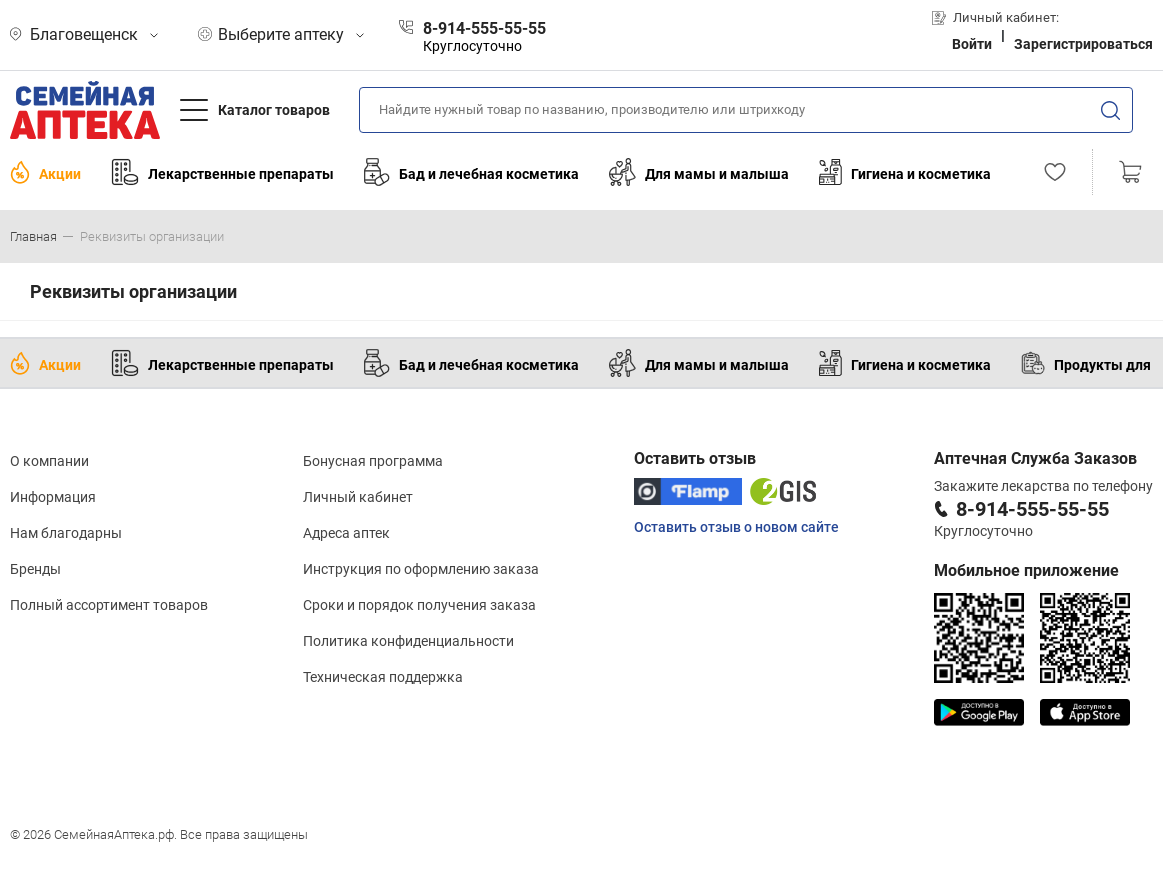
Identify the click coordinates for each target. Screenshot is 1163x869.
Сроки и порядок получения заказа (419, 605)
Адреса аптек (346, 533)
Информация (53, 497)
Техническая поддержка (383, 677)
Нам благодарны (66, 533)
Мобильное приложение (1026, 570)
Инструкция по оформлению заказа (421, 569)
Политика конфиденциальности (408, 641)
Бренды (35, 569)
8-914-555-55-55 (1032, 509)
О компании (49, 461)
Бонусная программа (373, 461)
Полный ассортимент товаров (109, 605)
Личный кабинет (358, 497)
